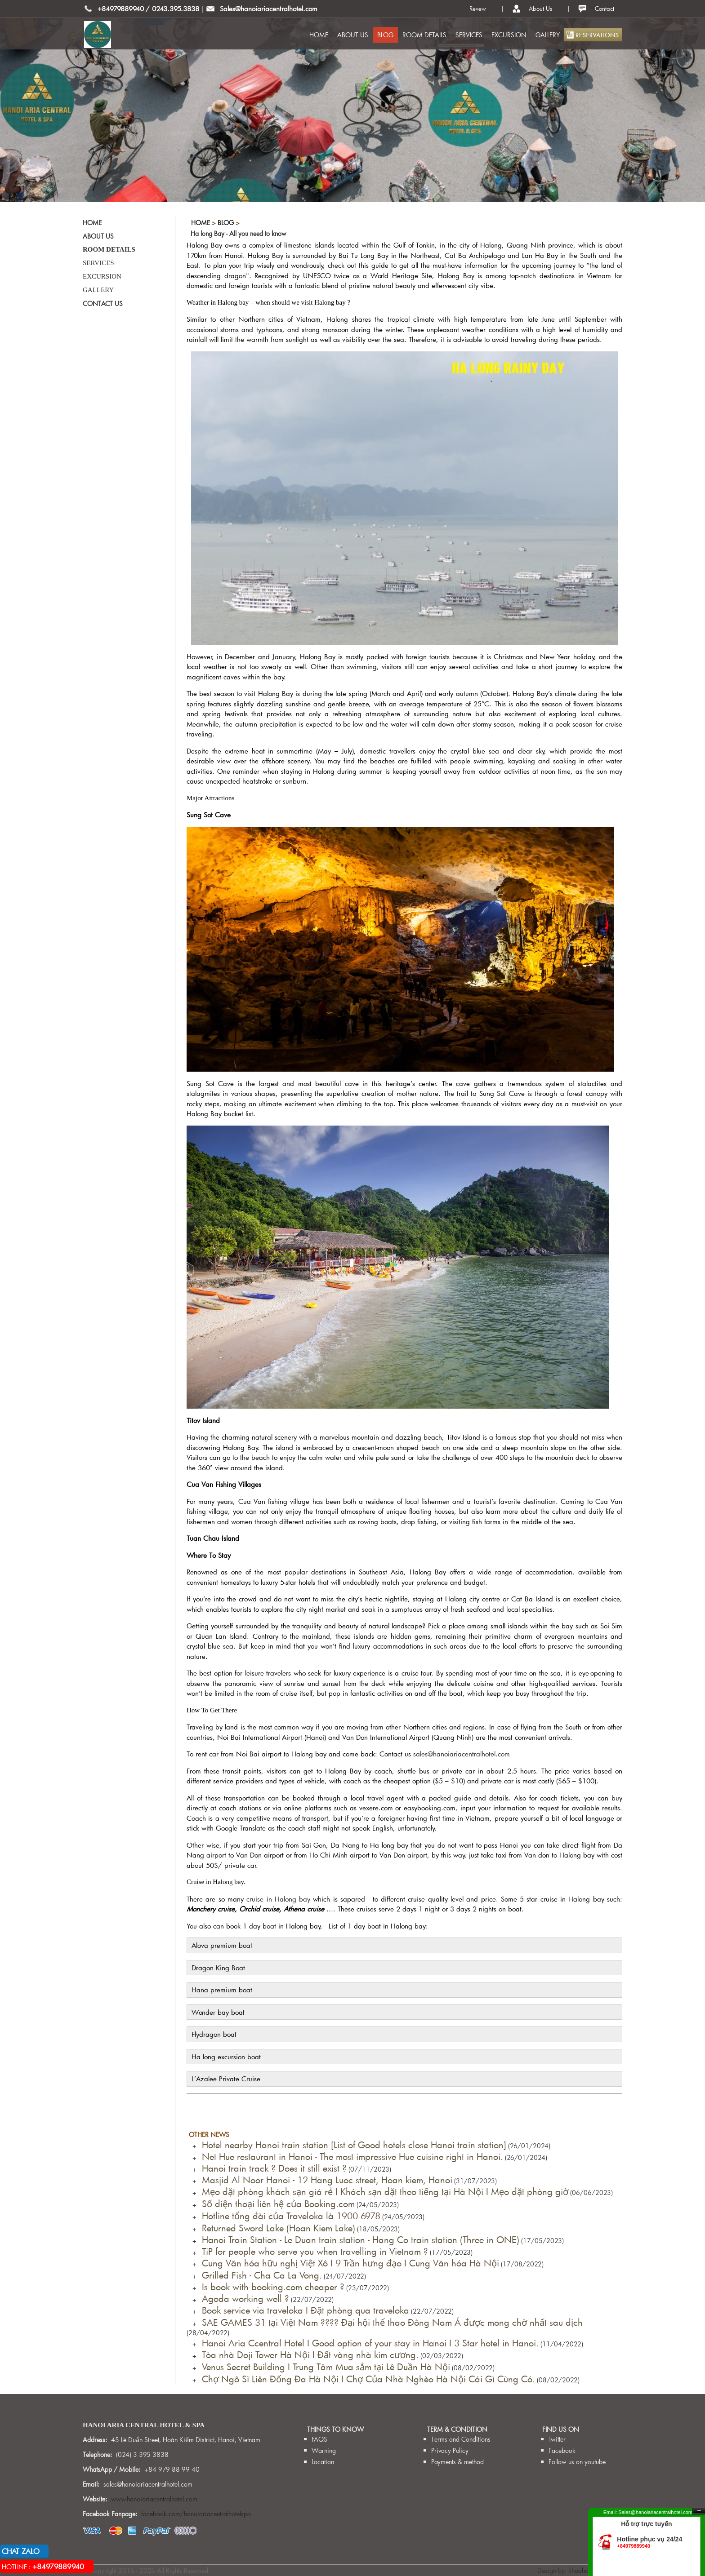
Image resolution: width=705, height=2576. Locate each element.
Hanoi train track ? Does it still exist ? (271, 2168)
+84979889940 (121, 8)
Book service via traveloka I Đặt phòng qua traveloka (302, 2310)
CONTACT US (103, 303)
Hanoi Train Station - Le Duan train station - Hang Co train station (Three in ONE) (357, 2239)
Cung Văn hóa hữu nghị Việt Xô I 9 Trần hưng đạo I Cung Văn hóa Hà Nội (347, 2263)
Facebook (562, 2450)
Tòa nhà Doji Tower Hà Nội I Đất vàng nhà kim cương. (307, 2354)
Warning (324, 2450)
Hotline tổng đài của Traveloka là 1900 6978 (288, 2215)
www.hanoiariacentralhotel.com (154, 2499)
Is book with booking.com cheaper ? (270, 2286)
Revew (477, 8)
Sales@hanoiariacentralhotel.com (268, 8)
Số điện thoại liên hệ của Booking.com (275, 2203)
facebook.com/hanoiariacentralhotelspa (196, 2513)
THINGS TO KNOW (335, 2429)
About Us (540, 8)
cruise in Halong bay (278, 1898)
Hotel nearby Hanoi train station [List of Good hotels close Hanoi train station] (351, 2144)
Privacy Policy (450, 2450)
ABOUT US (352, 35)
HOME (318, 35)
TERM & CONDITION (457, 2429)
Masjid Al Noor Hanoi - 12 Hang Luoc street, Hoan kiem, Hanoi (324, 2180)
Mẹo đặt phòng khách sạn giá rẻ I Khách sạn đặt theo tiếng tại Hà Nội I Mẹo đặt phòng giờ (382, 2191)
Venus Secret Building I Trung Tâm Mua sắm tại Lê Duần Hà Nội (323, 2366)
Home (200, 222)
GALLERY (547, 35)
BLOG (385, 35)
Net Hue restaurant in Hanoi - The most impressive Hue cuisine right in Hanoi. (349, 2156)
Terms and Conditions (461, 2439)
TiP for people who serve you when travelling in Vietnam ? (312, 2251)
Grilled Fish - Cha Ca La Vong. (259, 2275)
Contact (604, 8)
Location (323, 2461)
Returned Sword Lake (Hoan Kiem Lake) (275, 2228)
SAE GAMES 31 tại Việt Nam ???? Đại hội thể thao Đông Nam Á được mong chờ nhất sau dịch (389, 2322)
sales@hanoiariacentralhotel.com (461, 1753)
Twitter (557, 2439)
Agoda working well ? (242, 2298)
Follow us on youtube (577, 2461)
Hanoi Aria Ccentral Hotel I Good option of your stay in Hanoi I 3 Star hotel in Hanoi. (367, 2343)
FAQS (319, 2439)
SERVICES (468, 35)
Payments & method (457, 2461)
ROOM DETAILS (424, 35)
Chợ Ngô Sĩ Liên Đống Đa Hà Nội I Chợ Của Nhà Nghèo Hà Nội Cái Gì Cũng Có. (365, 2379)
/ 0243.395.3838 (172, 8)
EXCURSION (509, 35)
